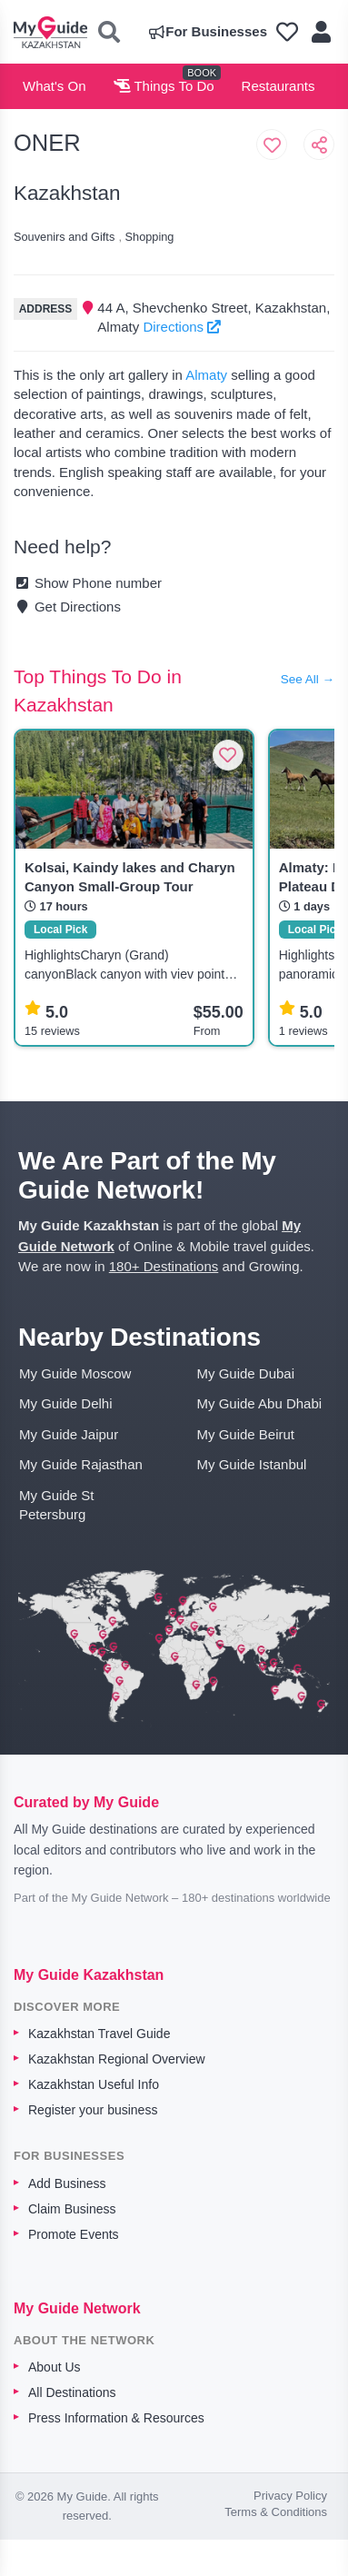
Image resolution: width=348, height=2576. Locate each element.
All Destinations (72, 2392)
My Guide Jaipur (68, 1434)
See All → (307, 679)
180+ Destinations (164, 1266)
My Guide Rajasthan (81, 1464)
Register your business (92, 2110)
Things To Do (164, 86)
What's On (54, 86)
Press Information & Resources (116, 2418)
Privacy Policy (290, 2495)
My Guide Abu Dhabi (260, 1403)
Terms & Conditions (275, 2512)
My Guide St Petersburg (56, 1504)
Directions (182, 326)
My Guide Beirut (246, 1434)
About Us (54, 2367)
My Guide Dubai (246, 1373)
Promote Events (73, 2234)
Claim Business (71, 2209)
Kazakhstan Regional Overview (116, 2059)
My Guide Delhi (66, 1403)
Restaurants (278, 86)
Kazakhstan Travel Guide (99, 2033)
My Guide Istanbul (252, 1464)
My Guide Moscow (75, 1373)
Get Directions (67, 606)
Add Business (67, 2183)
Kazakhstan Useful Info (93, 2084)
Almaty (206, 375)
